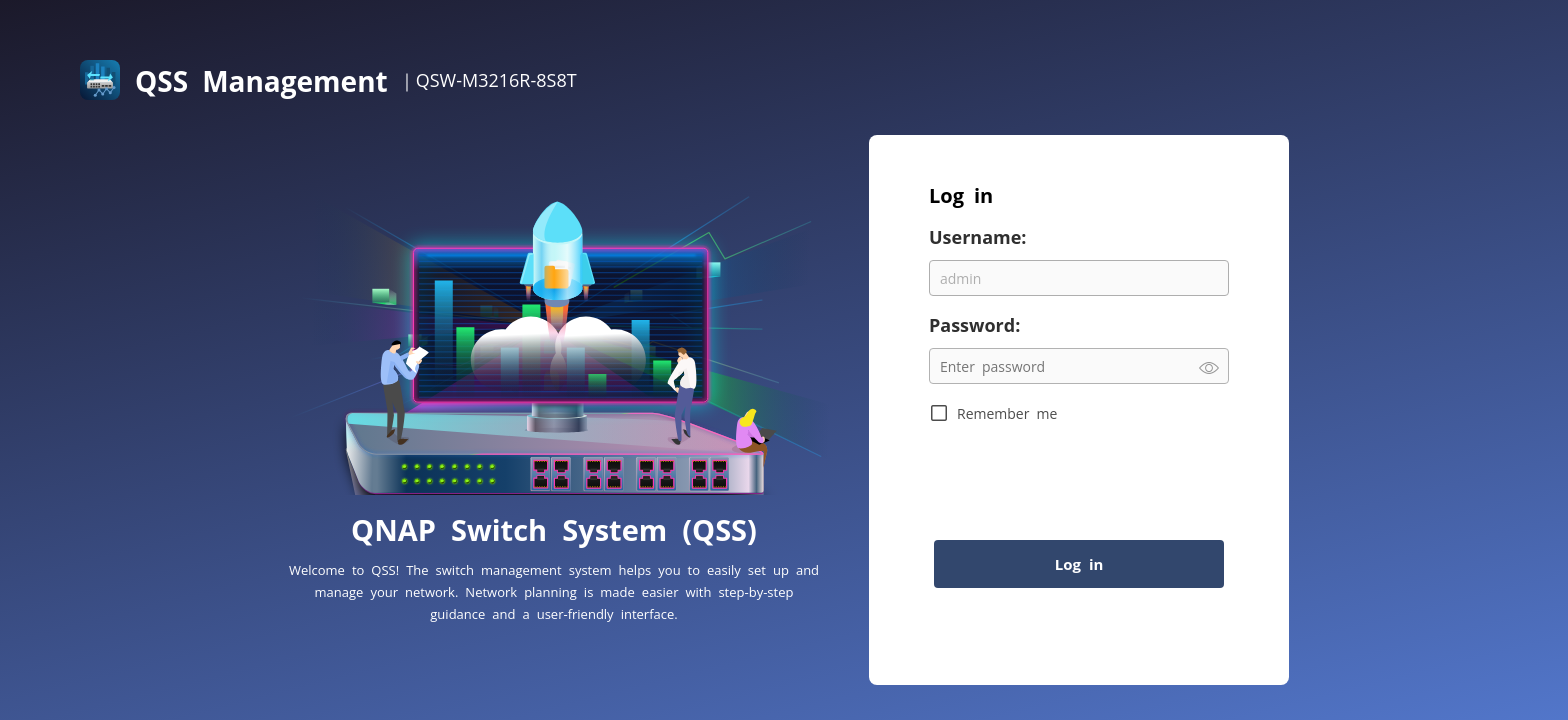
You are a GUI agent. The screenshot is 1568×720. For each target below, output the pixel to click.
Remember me (1007, 413)
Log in (1079, 563)
